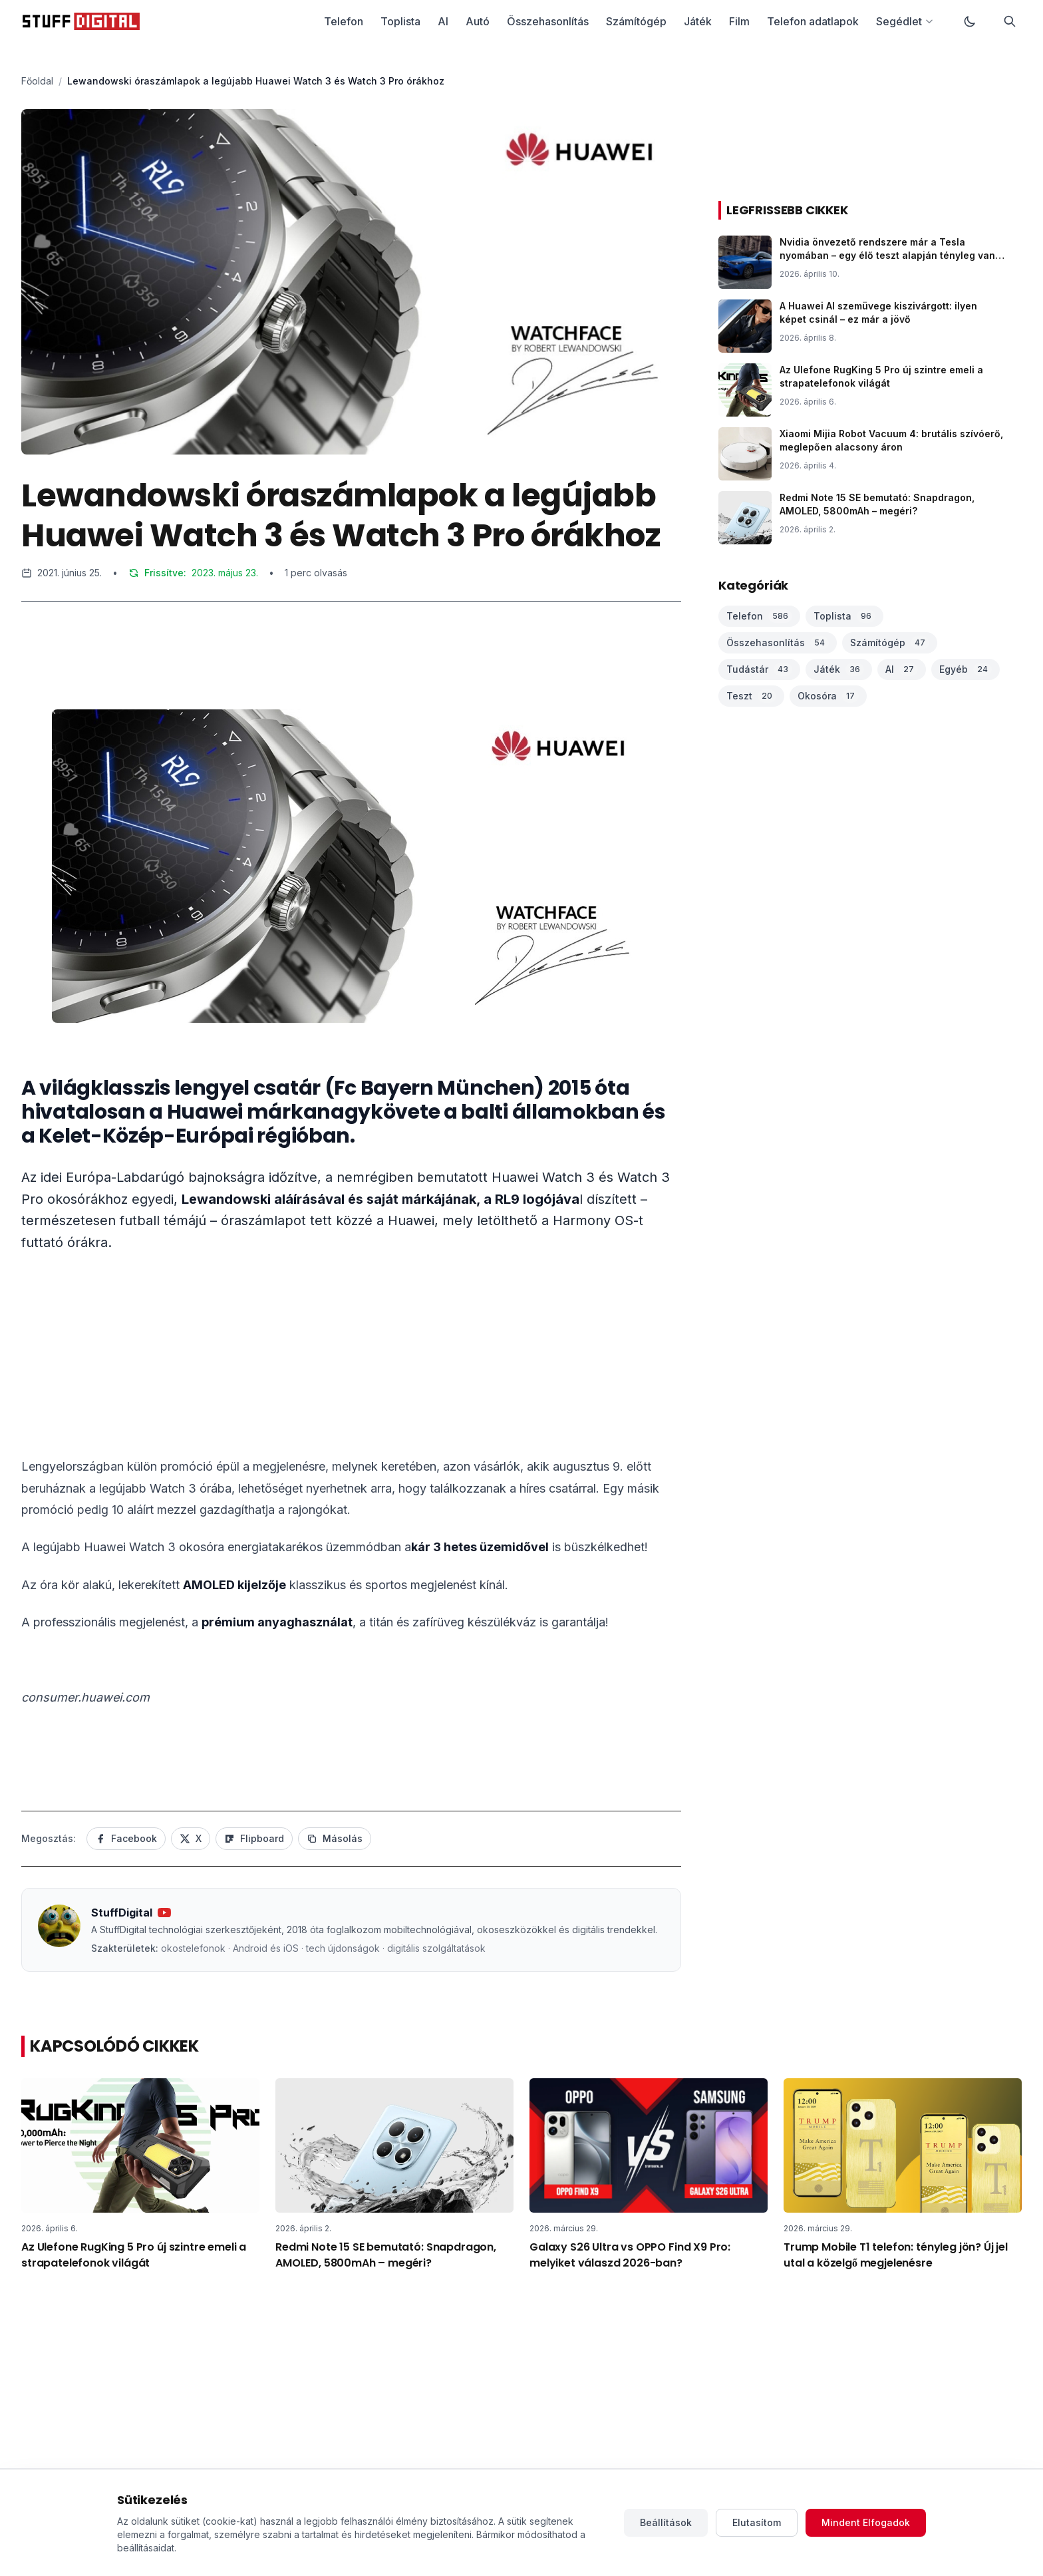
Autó (478, 21)
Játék (698, 21)
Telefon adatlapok (813, 21)
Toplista (400, 21)
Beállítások (666, 2522)
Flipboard (254, 1838)
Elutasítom (756, 2522)
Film (739, 21)
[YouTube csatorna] (164, 1912)
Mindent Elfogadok (865, 2522)
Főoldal (37, 81)
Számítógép (636, 21)
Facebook (126, 1838)
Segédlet (905, 21)
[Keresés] (1010, 21)
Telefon (343, 21)
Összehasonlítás (548, 21)
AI (443, 21)
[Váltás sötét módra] (970, 21)
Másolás (335, 1838)
